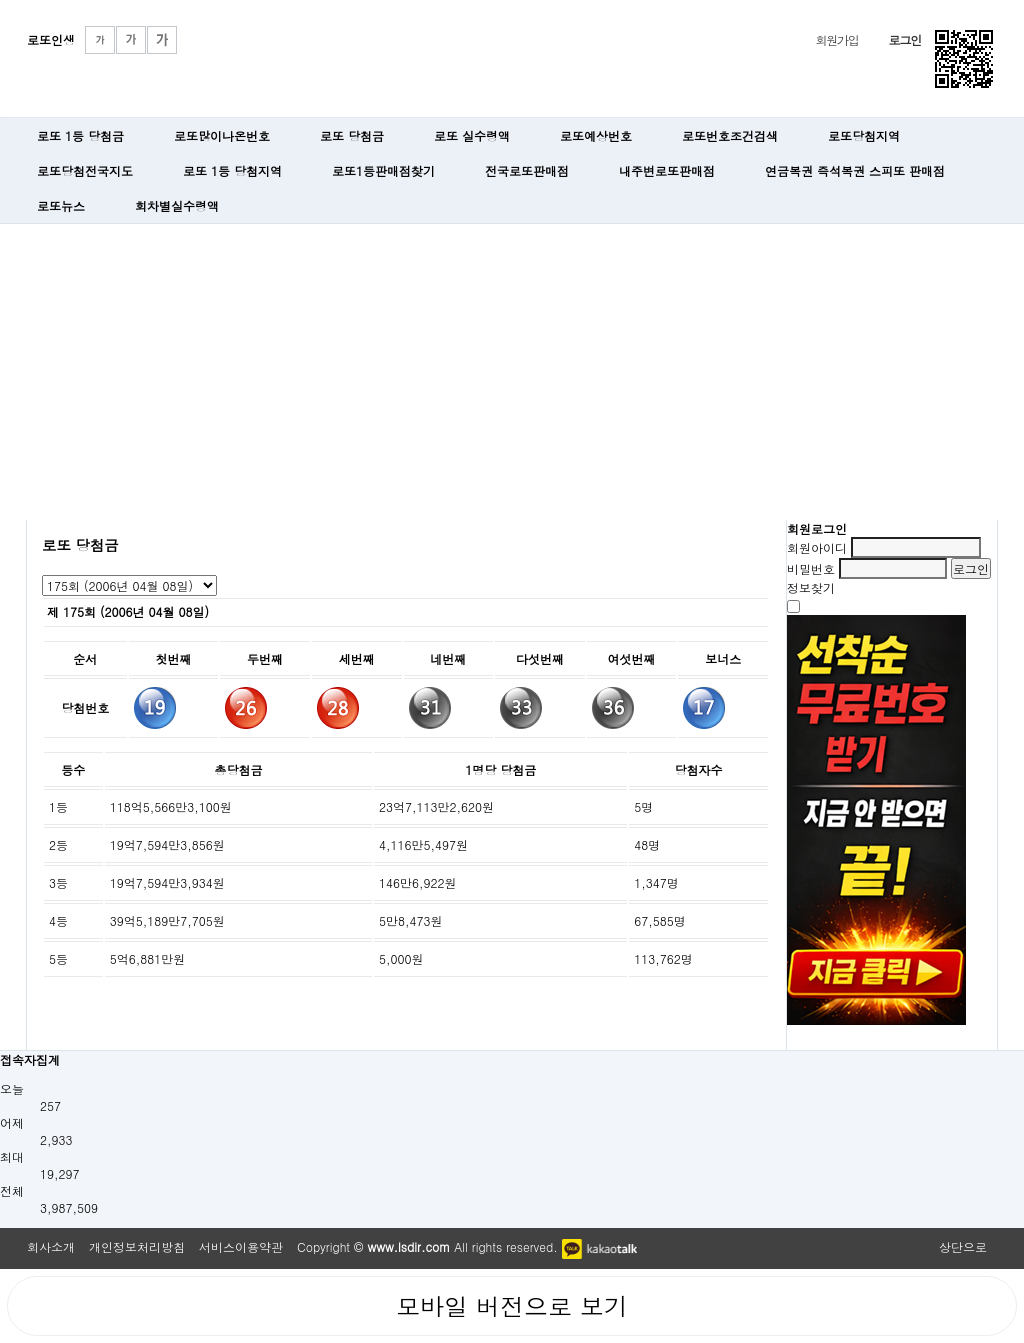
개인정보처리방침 (137, 1246)
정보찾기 (811, 587)
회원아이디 (817, 547)
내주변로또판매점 (667, 170)
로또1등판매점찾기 (383, 170)
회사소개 (51, 1246)
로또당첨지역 (864, 135)
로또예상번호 (596, 135)
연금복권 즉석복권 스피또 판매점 (855, 170)
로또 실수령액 (472, 135)
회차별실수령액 (177, 205)
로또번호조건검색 (730, 135)
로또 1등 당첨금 (80, 135)
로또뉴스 (61, 205)
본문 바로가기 (0, 0)
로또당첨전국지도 (85, 170)
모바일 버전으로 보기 (512, 1306)
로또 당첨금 (352, 135)
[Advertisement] (512, 370)
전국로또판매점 (527, 170)
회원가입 (836, 39)
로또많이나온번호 (222, 135)
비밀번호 (811, 568)
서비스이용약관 (241, 1246)
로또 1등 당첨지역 (232, 170)
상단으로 (963, 1246)
